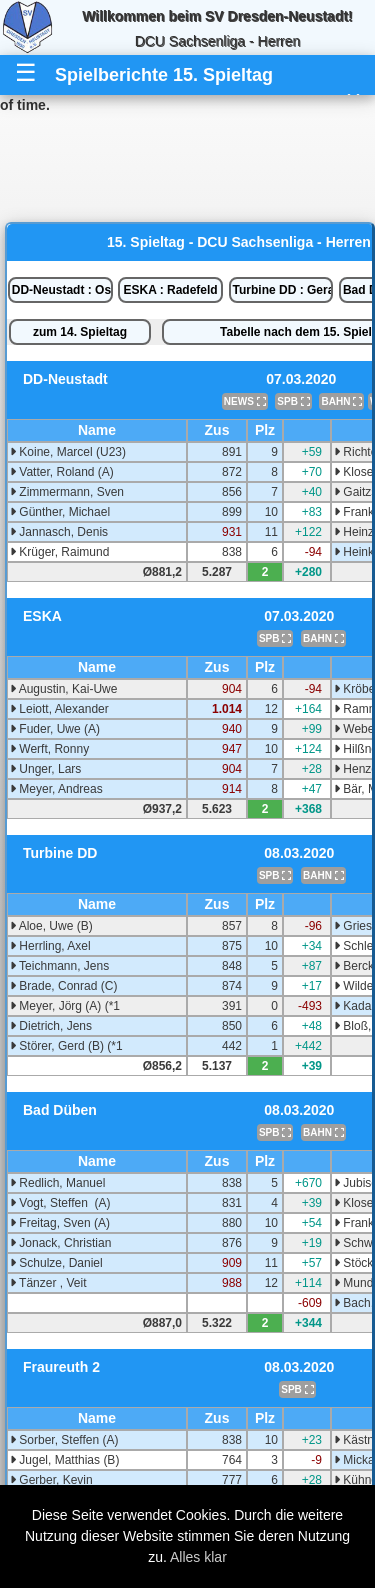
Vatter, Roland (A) (62, 472)
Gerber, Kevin (51, 1480)
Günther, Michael (60, 512)
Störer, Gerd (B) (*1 (66, 1046)
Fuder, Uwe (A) (55, 729)
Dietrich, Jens (51, 1026)
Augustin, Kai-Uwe (63, 689)
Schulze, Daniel (56, 1263)
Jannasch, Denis (59, 532)
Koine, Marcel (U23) (68, 452)
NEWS (245, 401)
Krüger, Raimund (59, 552)
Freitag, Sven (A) (60, 1223)
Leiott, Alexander (59, 709)
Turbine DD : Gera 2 (283, 290)
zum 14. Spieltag (80, 332)
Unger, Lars (45, 769)
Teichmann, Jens (59, 966)
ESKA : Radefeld (170, 290)
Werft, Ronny (49, 749)
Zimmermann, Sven (67, 492)
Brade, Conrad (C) (63, 986)
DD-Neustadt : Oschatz (62, 290)
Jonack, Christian (60, 1243)
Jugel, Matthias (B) (64, 1460)
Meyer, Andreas (56, 789)
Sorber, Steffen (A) (64, 1440)
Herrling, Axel (50, 946)
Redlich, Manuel (57, 1183)
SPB (293, 401)
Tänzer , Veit (48, 1283)
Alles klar (198, 1557)
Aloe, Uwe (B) (51, 926)
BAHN (341, 401)
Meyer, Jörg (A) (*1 (65, 1006)
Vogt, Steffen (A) (60, 1203)
